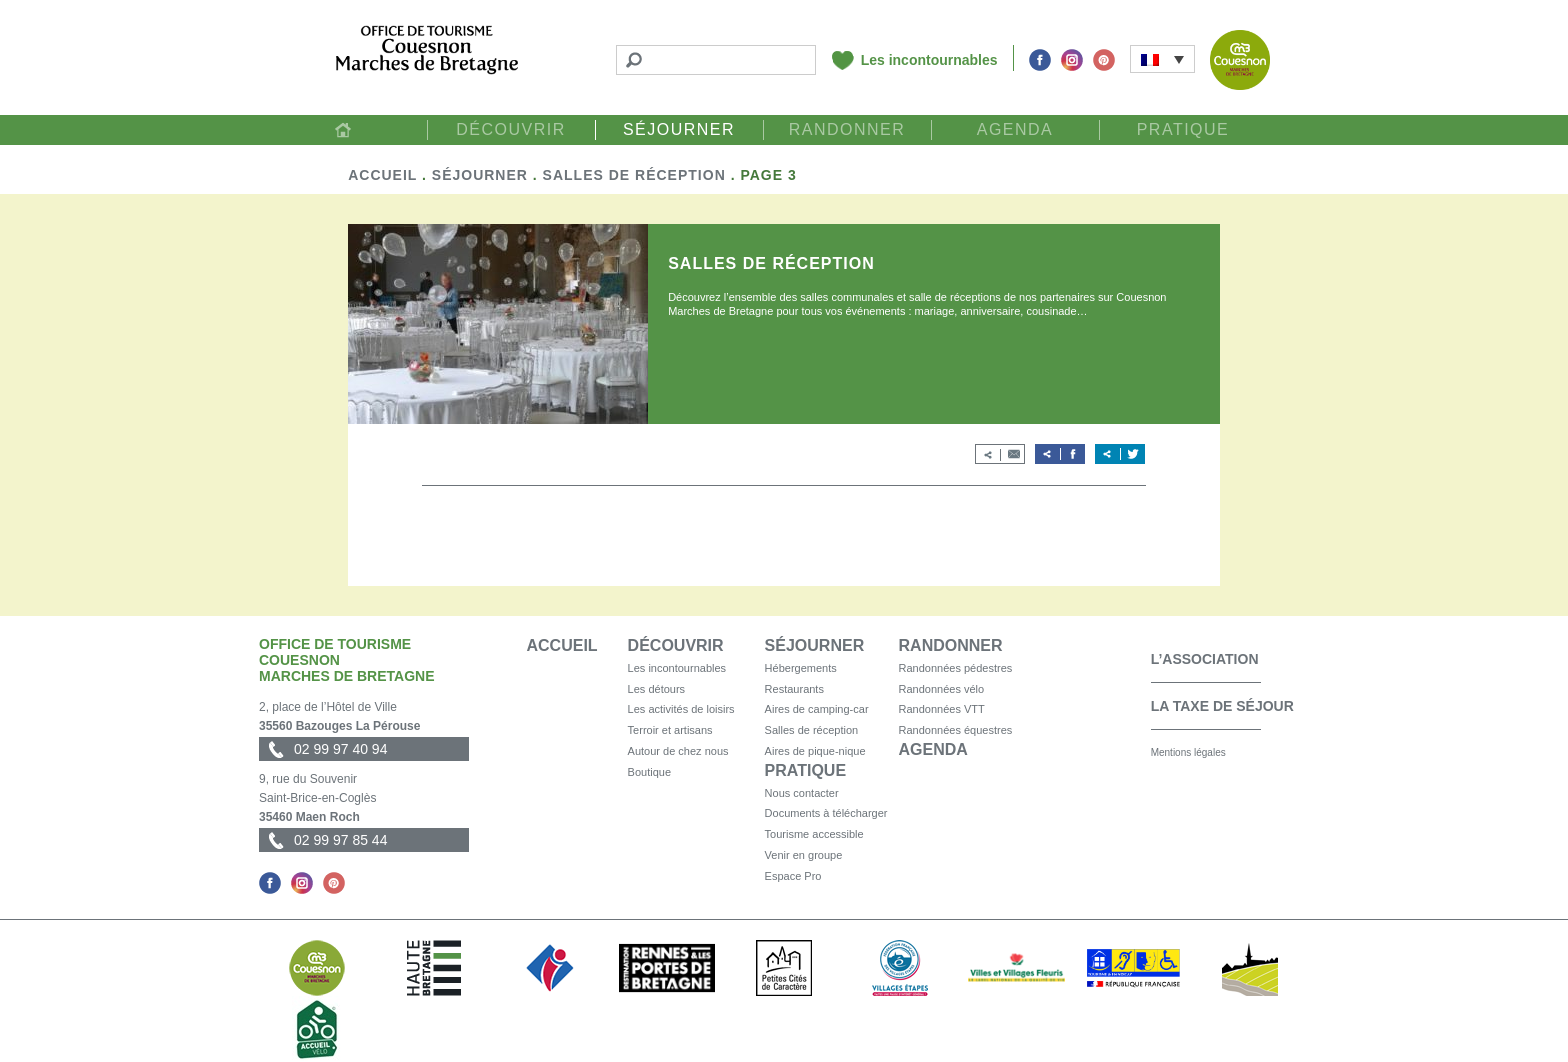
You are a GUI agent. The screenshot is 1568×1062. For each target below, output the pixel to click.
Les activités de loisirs (681, 709)
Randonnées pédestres (956, 668)
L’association (1205, 659)
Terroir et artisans (670, 730)
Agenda (1015, 129)
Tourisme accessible (814, 834)
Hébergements (801, 668)
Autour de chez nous (678, 751)
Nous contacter (802, 793)
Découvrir (511, 129)
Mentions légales (1188, 752)
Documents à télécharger (826, 813)
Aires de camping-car (817, 709)
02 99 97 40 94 (340, 749)
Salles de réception (634, 175)
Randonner (847, 129)
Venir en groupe (804, 855)
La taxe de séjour (1222, 706)
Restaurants (794, 689)
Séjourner (679, 129)
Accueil (343, 130)
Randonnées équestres (956, 730)
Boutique (649, 772)
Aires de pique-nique (815, 751)
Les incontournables (929, 60)
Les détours (656, 689)
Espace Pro (793, 876)
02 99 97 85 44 (340, 840)
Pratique (1183, 129)
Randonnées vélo (942, 689)
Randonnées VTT (942, 709)
